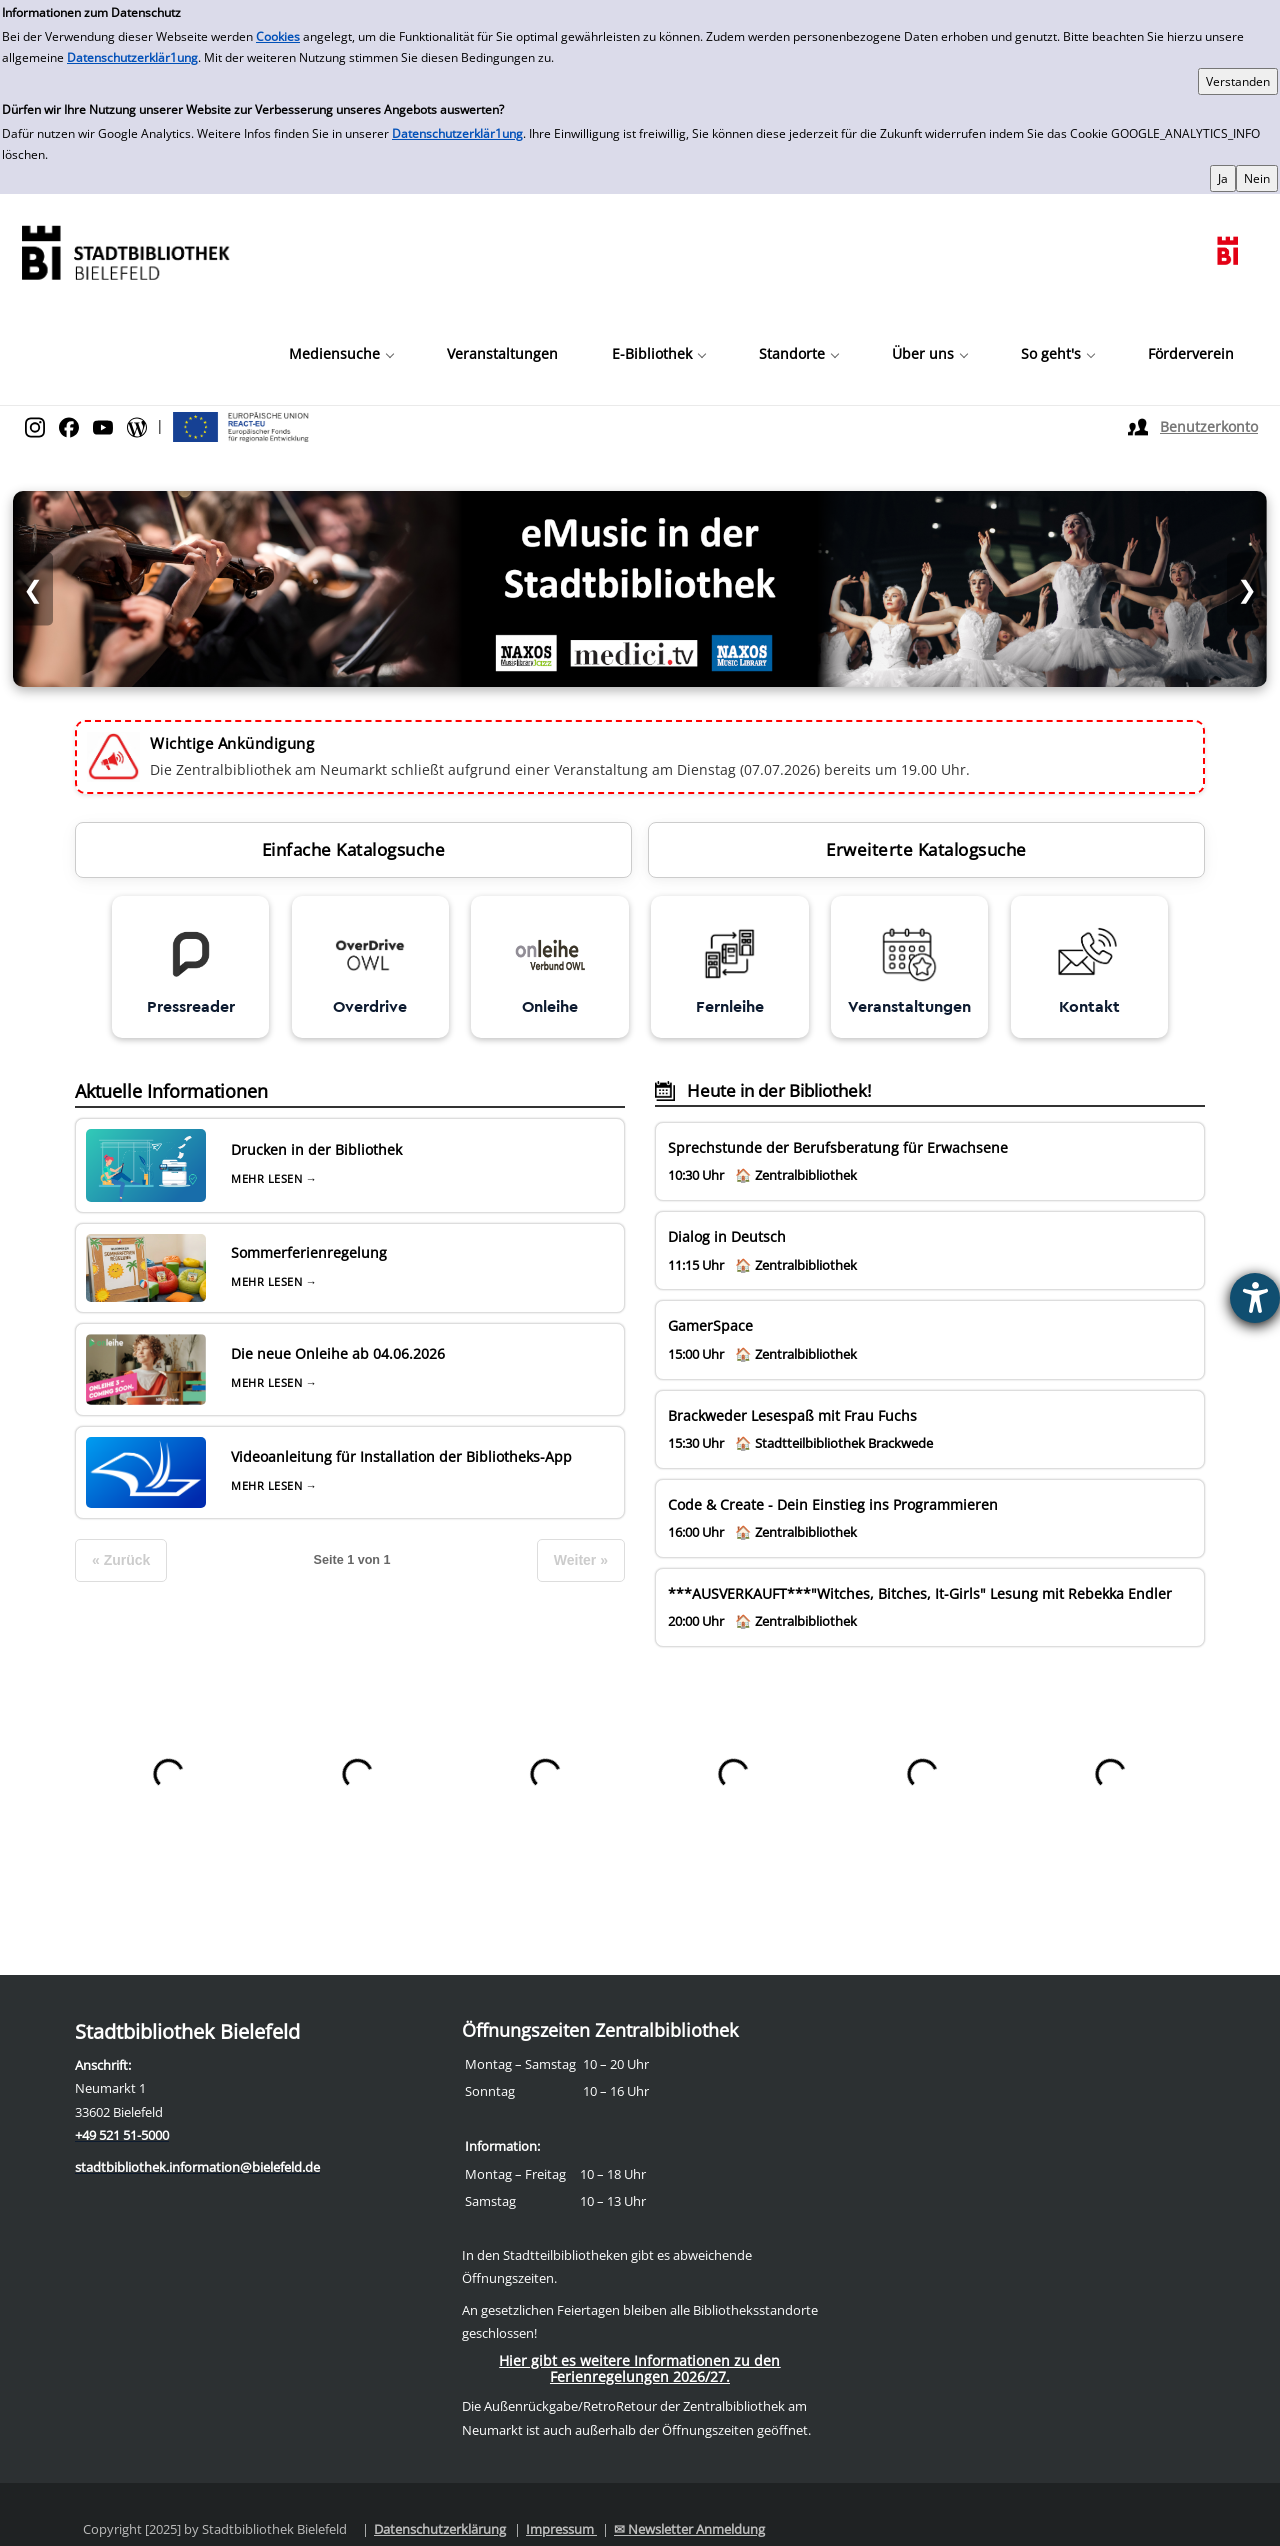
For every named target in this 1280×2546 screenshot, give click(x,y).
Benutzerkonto (1209, 426)
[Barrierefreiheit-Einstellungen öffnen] (1255, 1298)
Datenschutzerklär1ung (132, 57)
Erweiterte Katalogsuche (926, 849)
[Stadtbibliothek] (125, 250)
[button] (341, 354)
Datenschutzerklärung (440, 2529)
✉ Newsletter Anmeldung (689, 2529)
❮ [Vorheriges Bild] (33, 588)
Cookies (278, 36)
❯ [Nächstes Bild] (1247, 588)
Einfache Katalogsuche (354, 849)
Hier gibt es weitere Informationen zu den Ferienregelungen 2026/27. (639, 2368)
